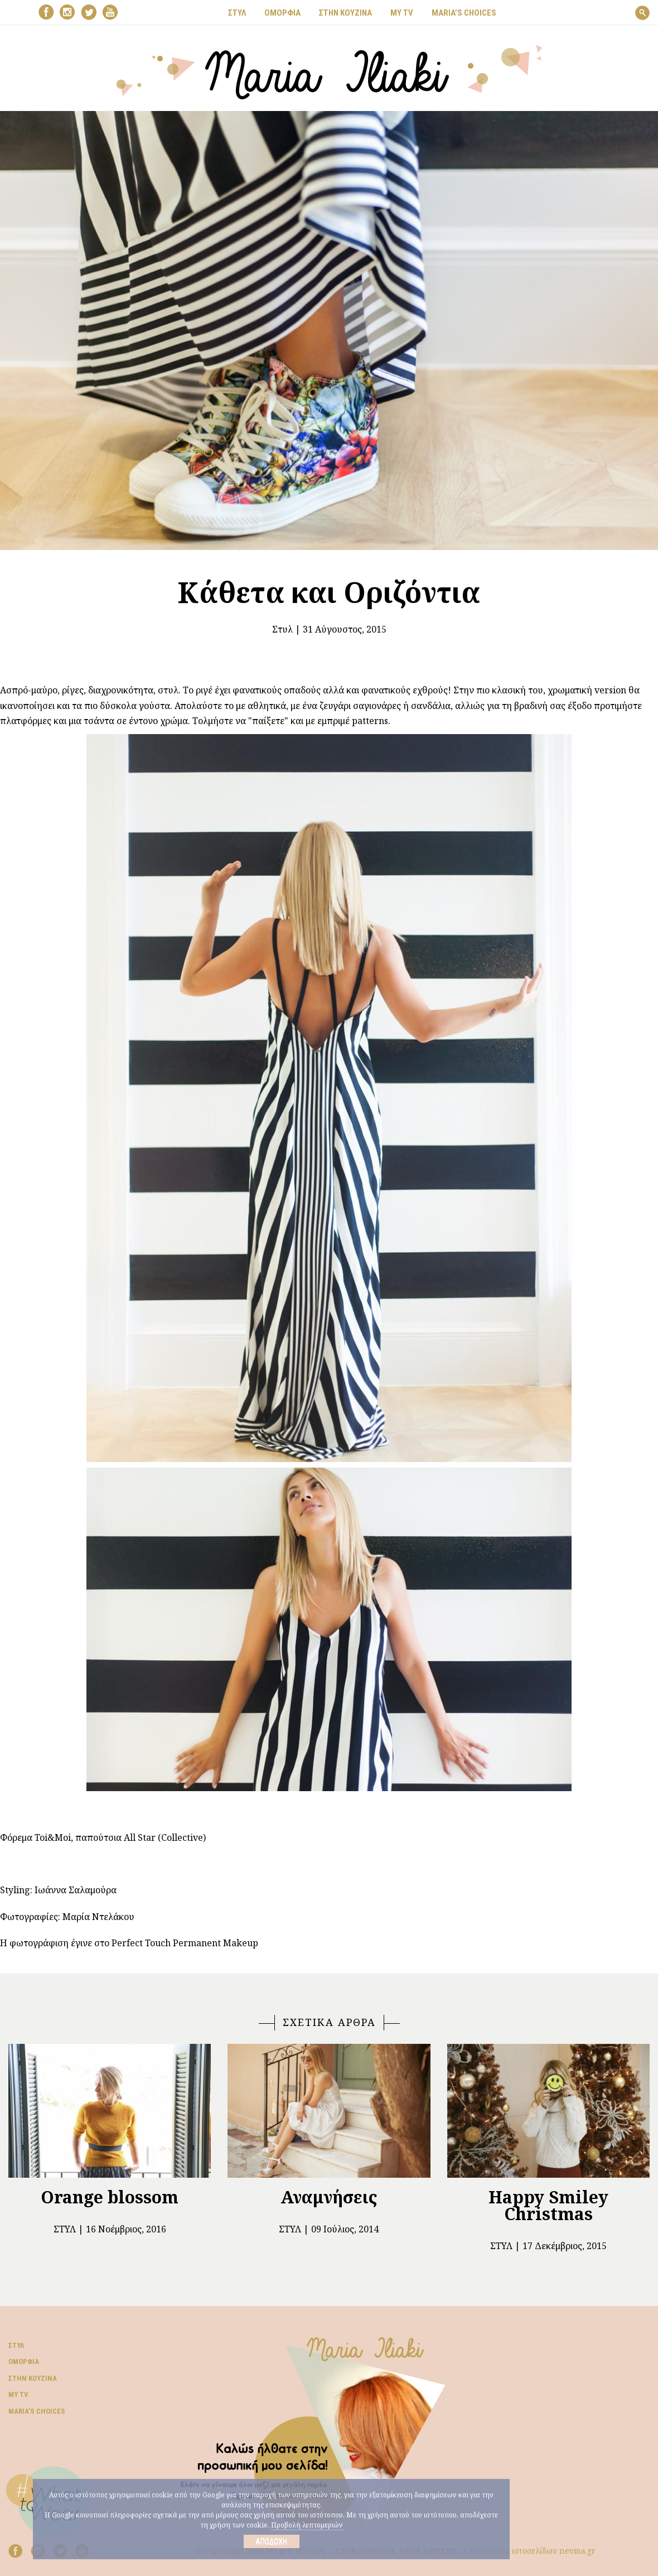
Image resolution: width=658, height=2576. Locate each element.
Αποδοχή (271, 2541)
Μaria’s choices (464, 13)
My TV (18, 2394)
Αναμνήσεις (328, 2197)
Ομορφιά (23, 2361)
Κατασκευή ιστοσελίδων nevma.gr (532, 2550)
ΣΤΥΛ (237, 13)
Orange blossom (109, 2197)
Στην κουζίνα (32, 2378)
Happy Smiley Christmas (548, 2205)
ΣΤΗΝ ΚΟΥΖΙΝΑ (345, 13)
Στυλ (282, 629)
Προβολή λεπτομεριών (307, 2525)
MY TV (401, 13)
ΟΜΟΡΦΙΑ (282, 13)
